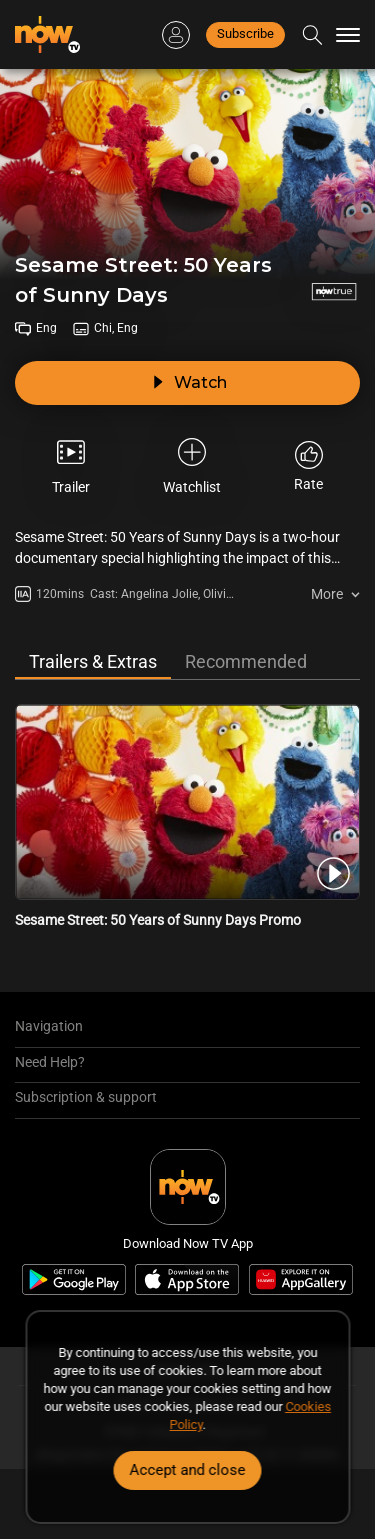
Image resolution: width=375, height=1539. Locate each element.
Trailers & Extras (93, 661)
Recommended (246, 661)
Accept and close (188, 1470)
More (327, 594)
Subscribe (245, 33)
